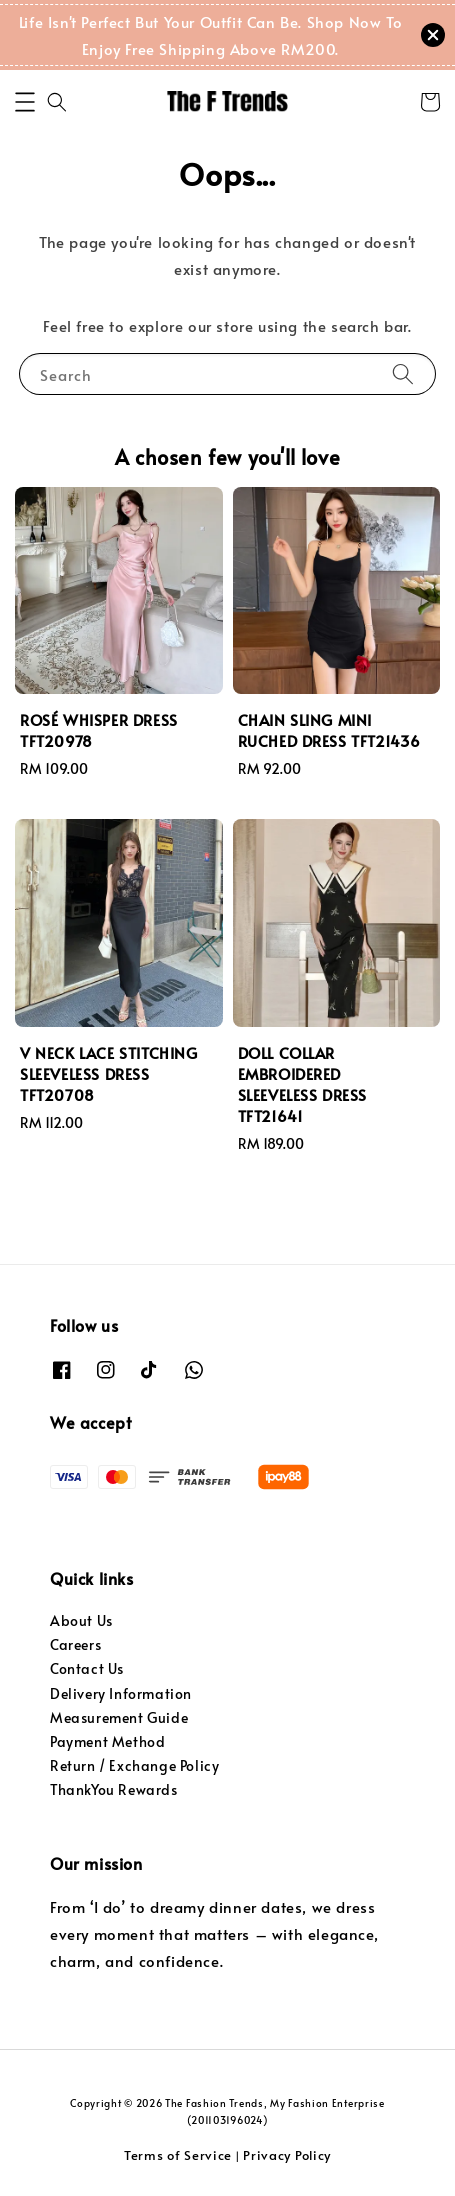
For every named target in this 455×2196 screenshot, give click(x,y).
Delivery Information (121, 1693)
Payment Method (107, 1741)
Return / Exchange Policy (134, 1765)
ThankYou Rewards (114, 1789)
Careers (75, 1644)
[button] (25, 102)
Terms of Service (178, 2155)
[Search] (403, 373)
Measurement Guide (119, 1717)
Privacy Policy (287, 2155)
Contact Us (87, 1668)
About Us (81, 1620)
